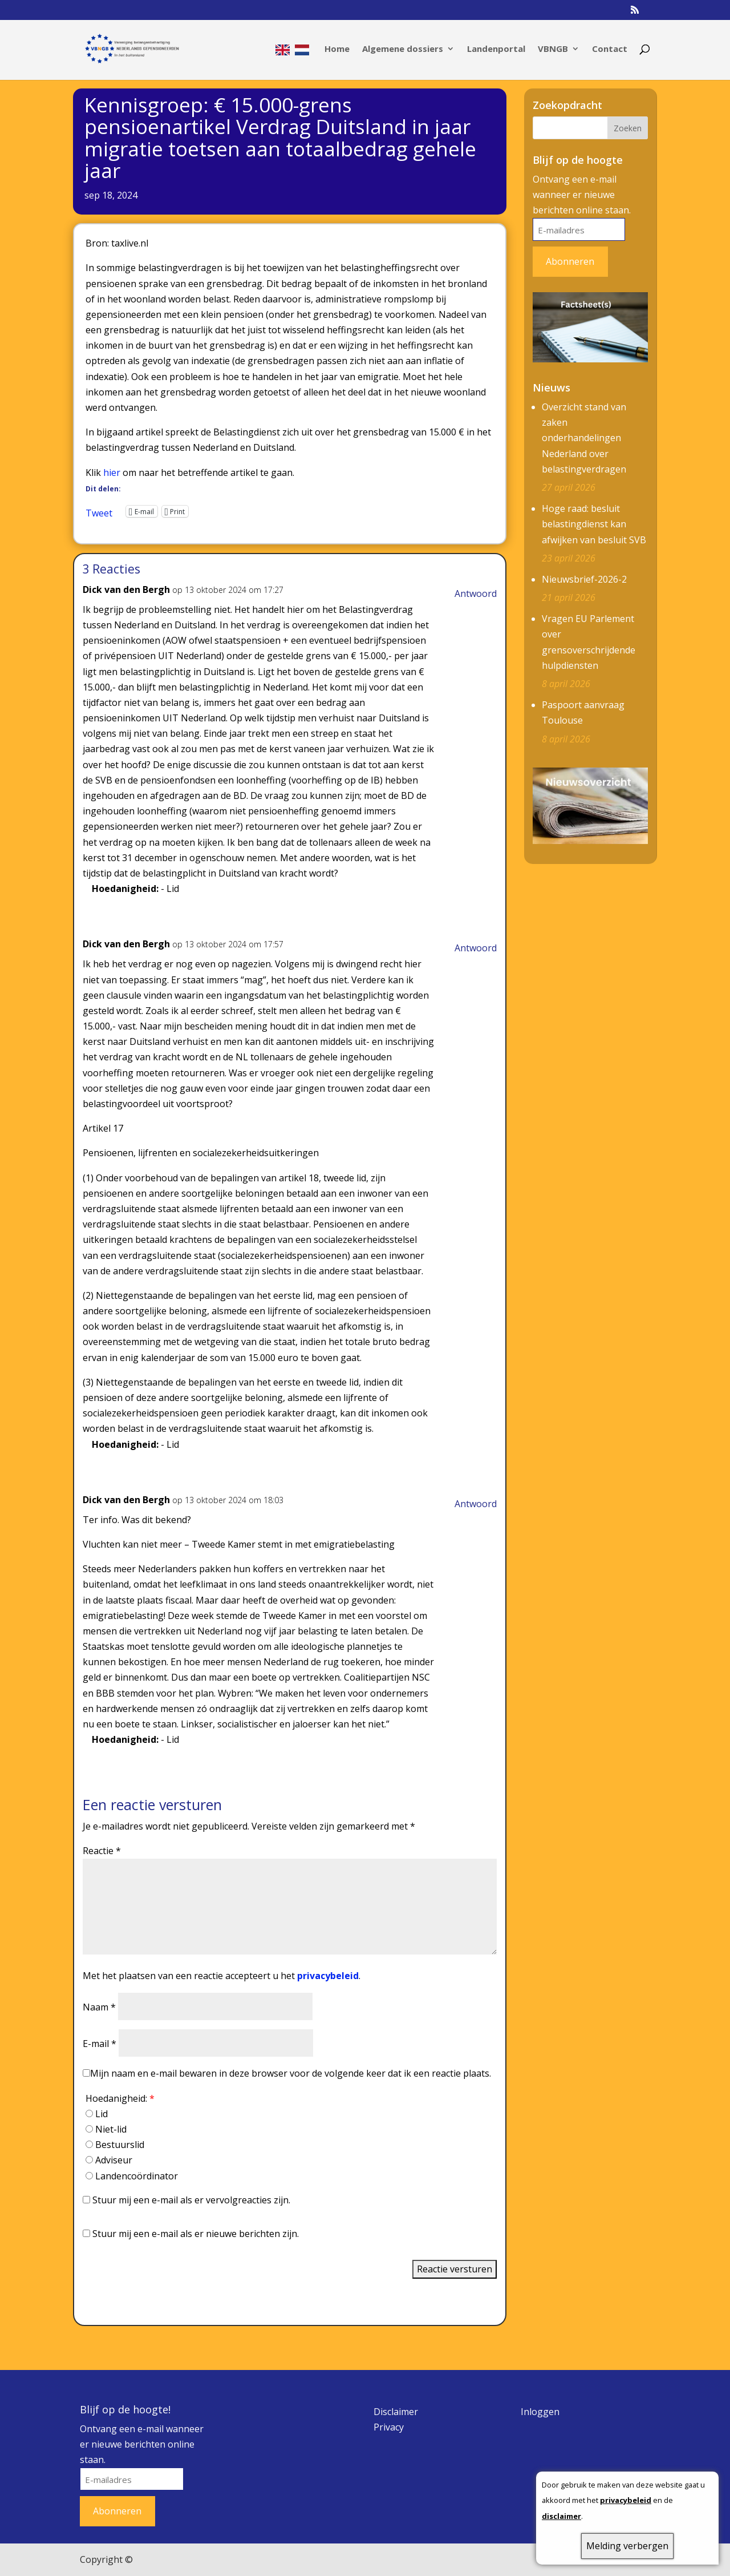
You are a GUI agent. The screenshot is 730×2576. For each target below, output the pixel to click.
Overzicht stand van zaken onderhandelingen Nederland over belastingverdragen (584, 438)
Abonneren (570, 261)
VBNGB (553, 49)
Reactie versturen (454, 2269)
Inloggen (540, 2411)
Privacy (389, 2427)
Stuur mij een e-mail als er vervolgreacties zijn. (191, 2200)
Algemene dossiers (402, 49)
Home (337, 49)
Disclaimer (396, 2411)
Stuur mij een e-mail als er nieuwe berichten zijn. (195, 2233)
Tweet (99, 511)
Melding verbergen (627, 2545)
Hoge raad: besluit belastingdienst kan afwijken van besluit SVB (594, 524)
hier (111, 472)
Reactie (102, 1850)
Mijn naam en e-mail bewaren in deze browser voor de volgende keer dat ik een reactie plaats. (290, 2073)
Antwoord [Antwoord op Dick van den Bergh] (476, 593)
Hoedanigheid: (120, 2098)
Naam (99, 2007)
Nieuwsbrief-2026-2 (584, 579)
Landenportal (496, 49)
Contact (609, 49)
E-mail (99, 2043)
